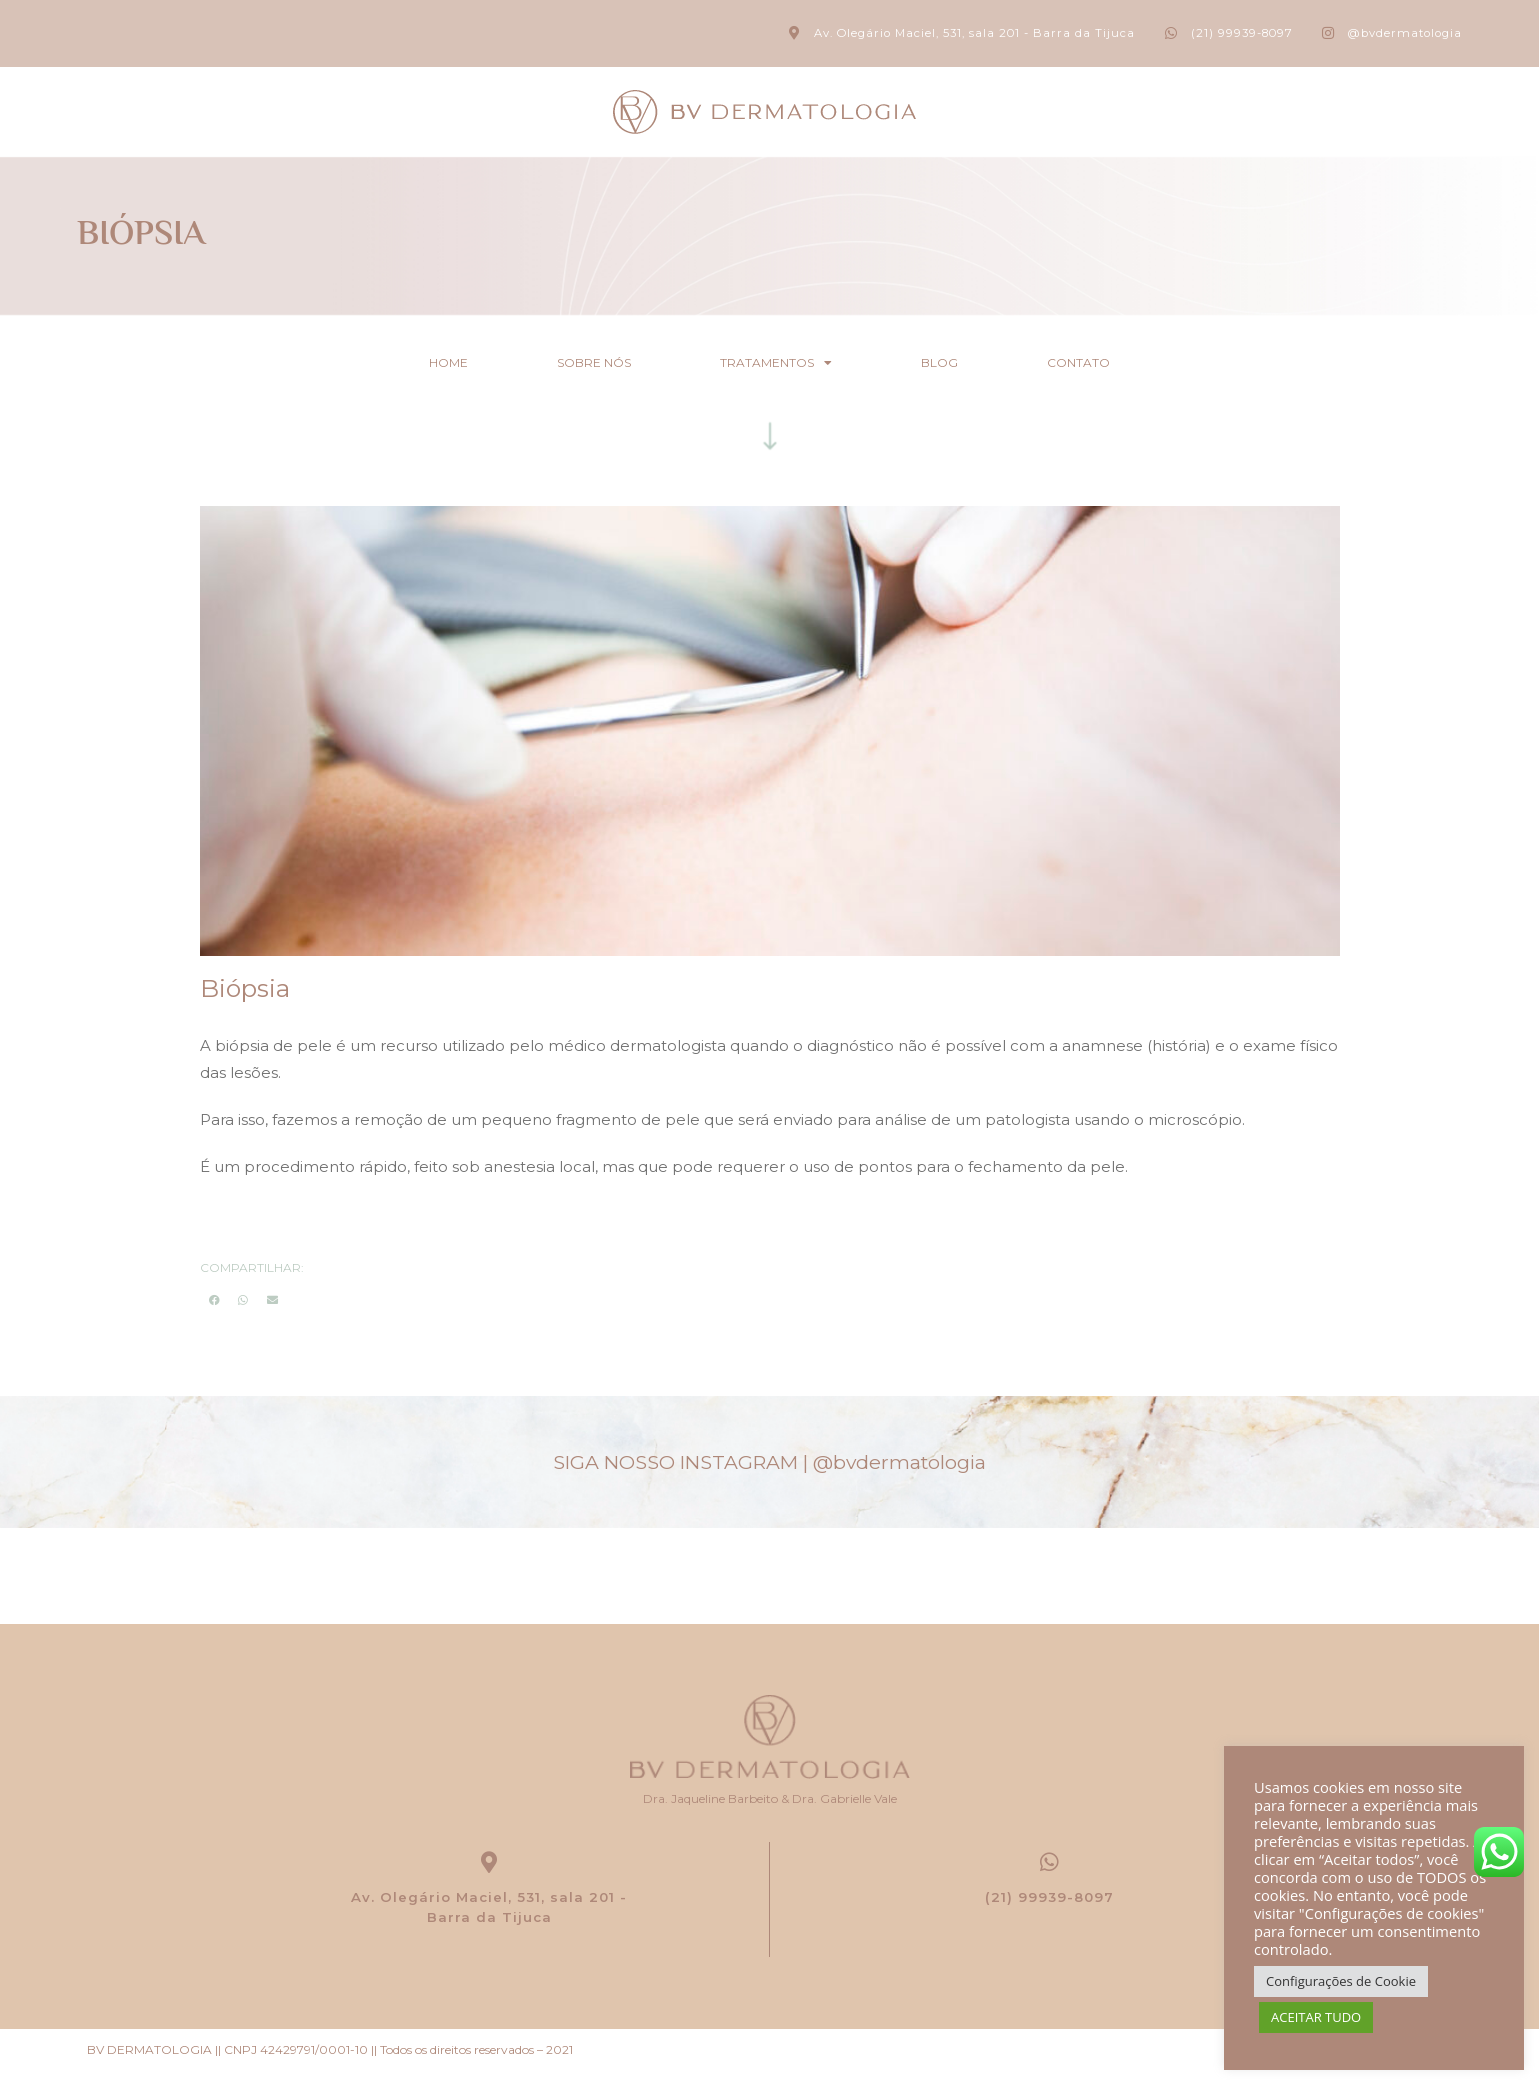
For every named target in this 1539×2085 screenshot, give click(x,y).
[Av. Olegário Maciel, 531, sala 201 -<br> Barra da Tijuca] (489, 1863)
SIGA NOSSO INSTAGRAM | (769, 1461)
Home (426, 362)
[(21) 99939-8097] (1049, 1863)
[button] (214, 1298)
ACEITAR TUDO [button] (1316, 2017)
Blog (950, 362)
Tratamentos (776, 363)
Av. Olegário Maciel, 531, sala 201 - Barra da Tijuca (489, 1910)
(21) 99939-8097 (1049, 1900)
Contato (1100, 362)
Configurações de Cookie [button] (1341, 1981)
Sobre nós (583, 362)
